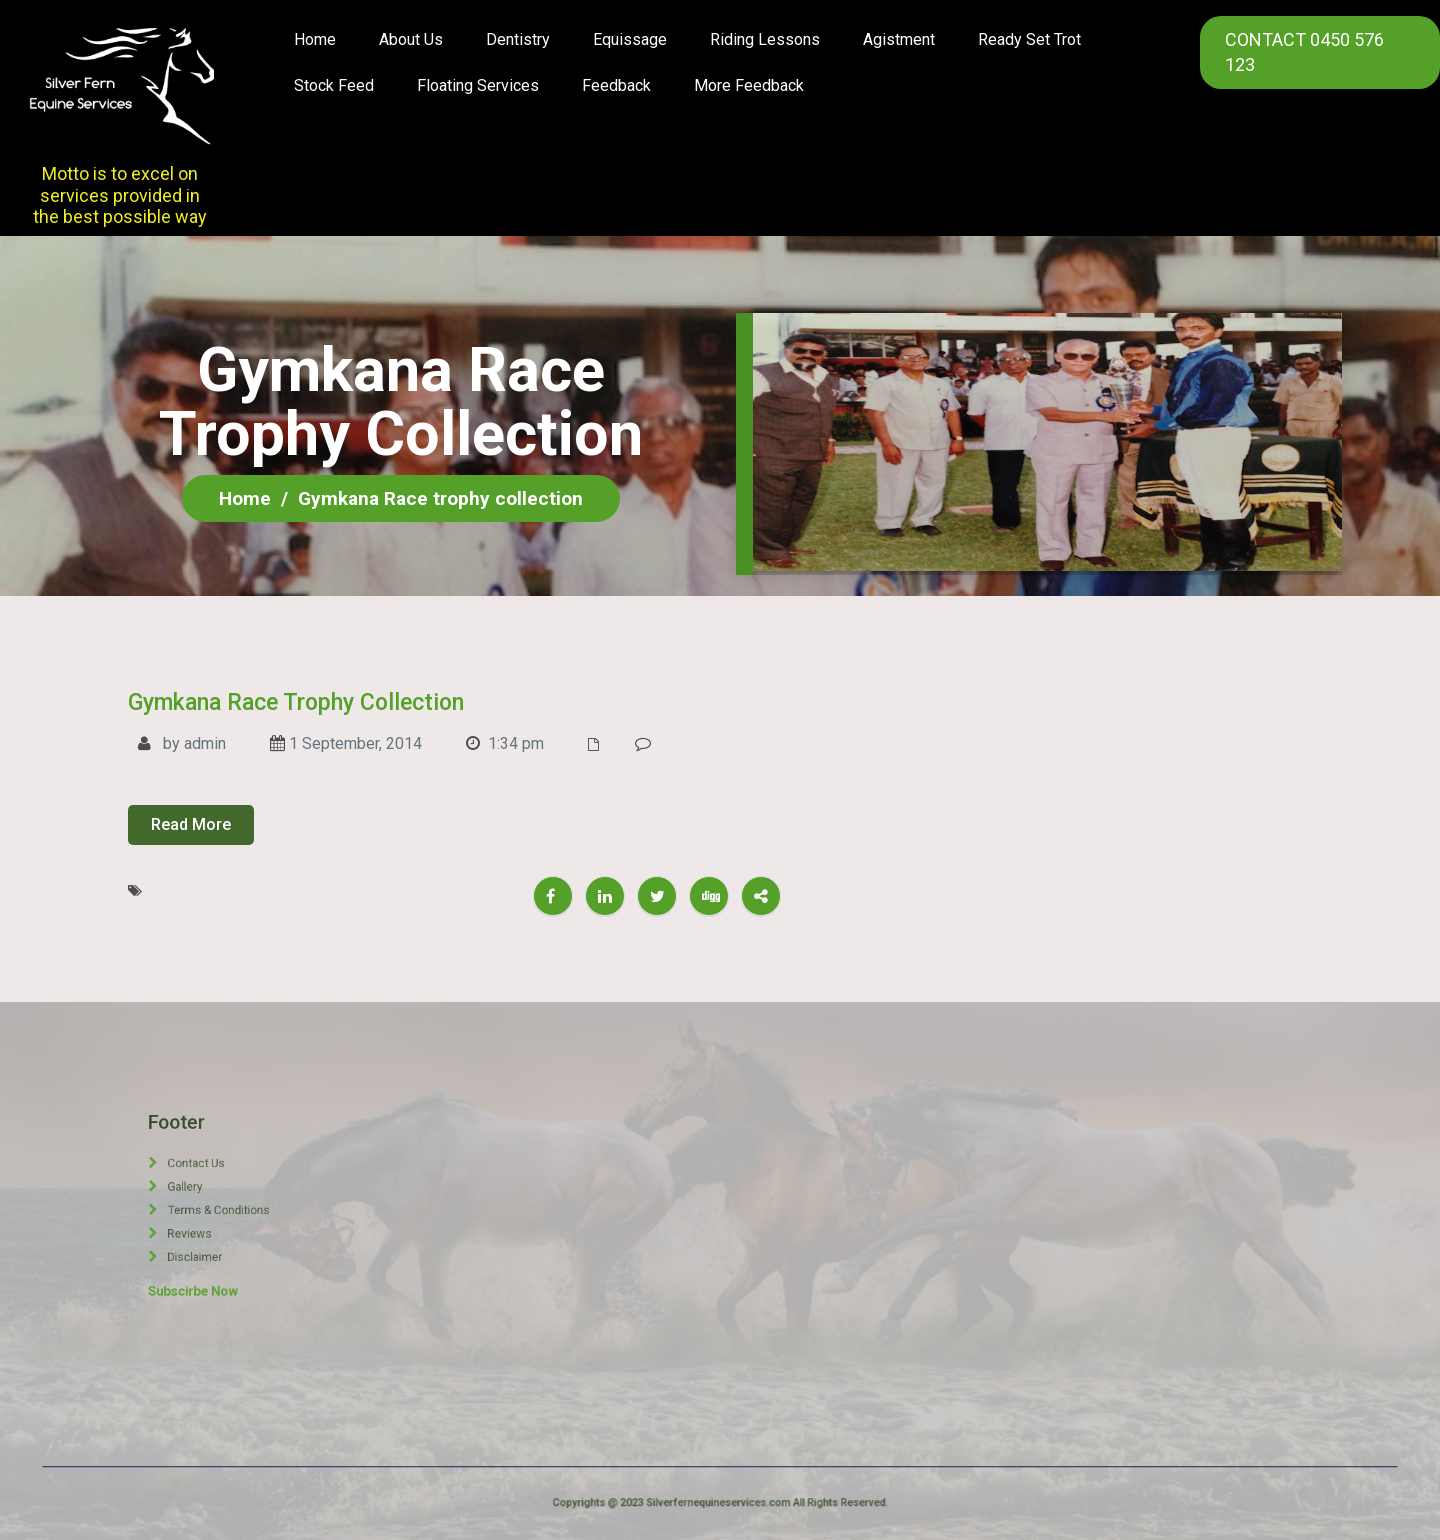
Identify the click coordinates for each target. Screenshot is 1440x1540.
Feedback (616, 85)
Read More (191, 824)
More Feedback (749, 85)
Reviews (226, 1213)
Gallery (224, 1199)
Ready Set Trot (1029, 39)
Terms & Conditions (234, 1206)
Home (315, 39)
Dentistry (518, 39)
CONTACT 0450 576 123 (1304, 52)
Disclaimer (227, 1220)
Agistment (899, 39)
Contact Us (228, 1192)
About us (411, 39)
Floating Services (478, 85)
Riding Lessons (765, 39)
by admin (182, 743)
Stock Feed (334, 85)
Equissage (630, 39)
